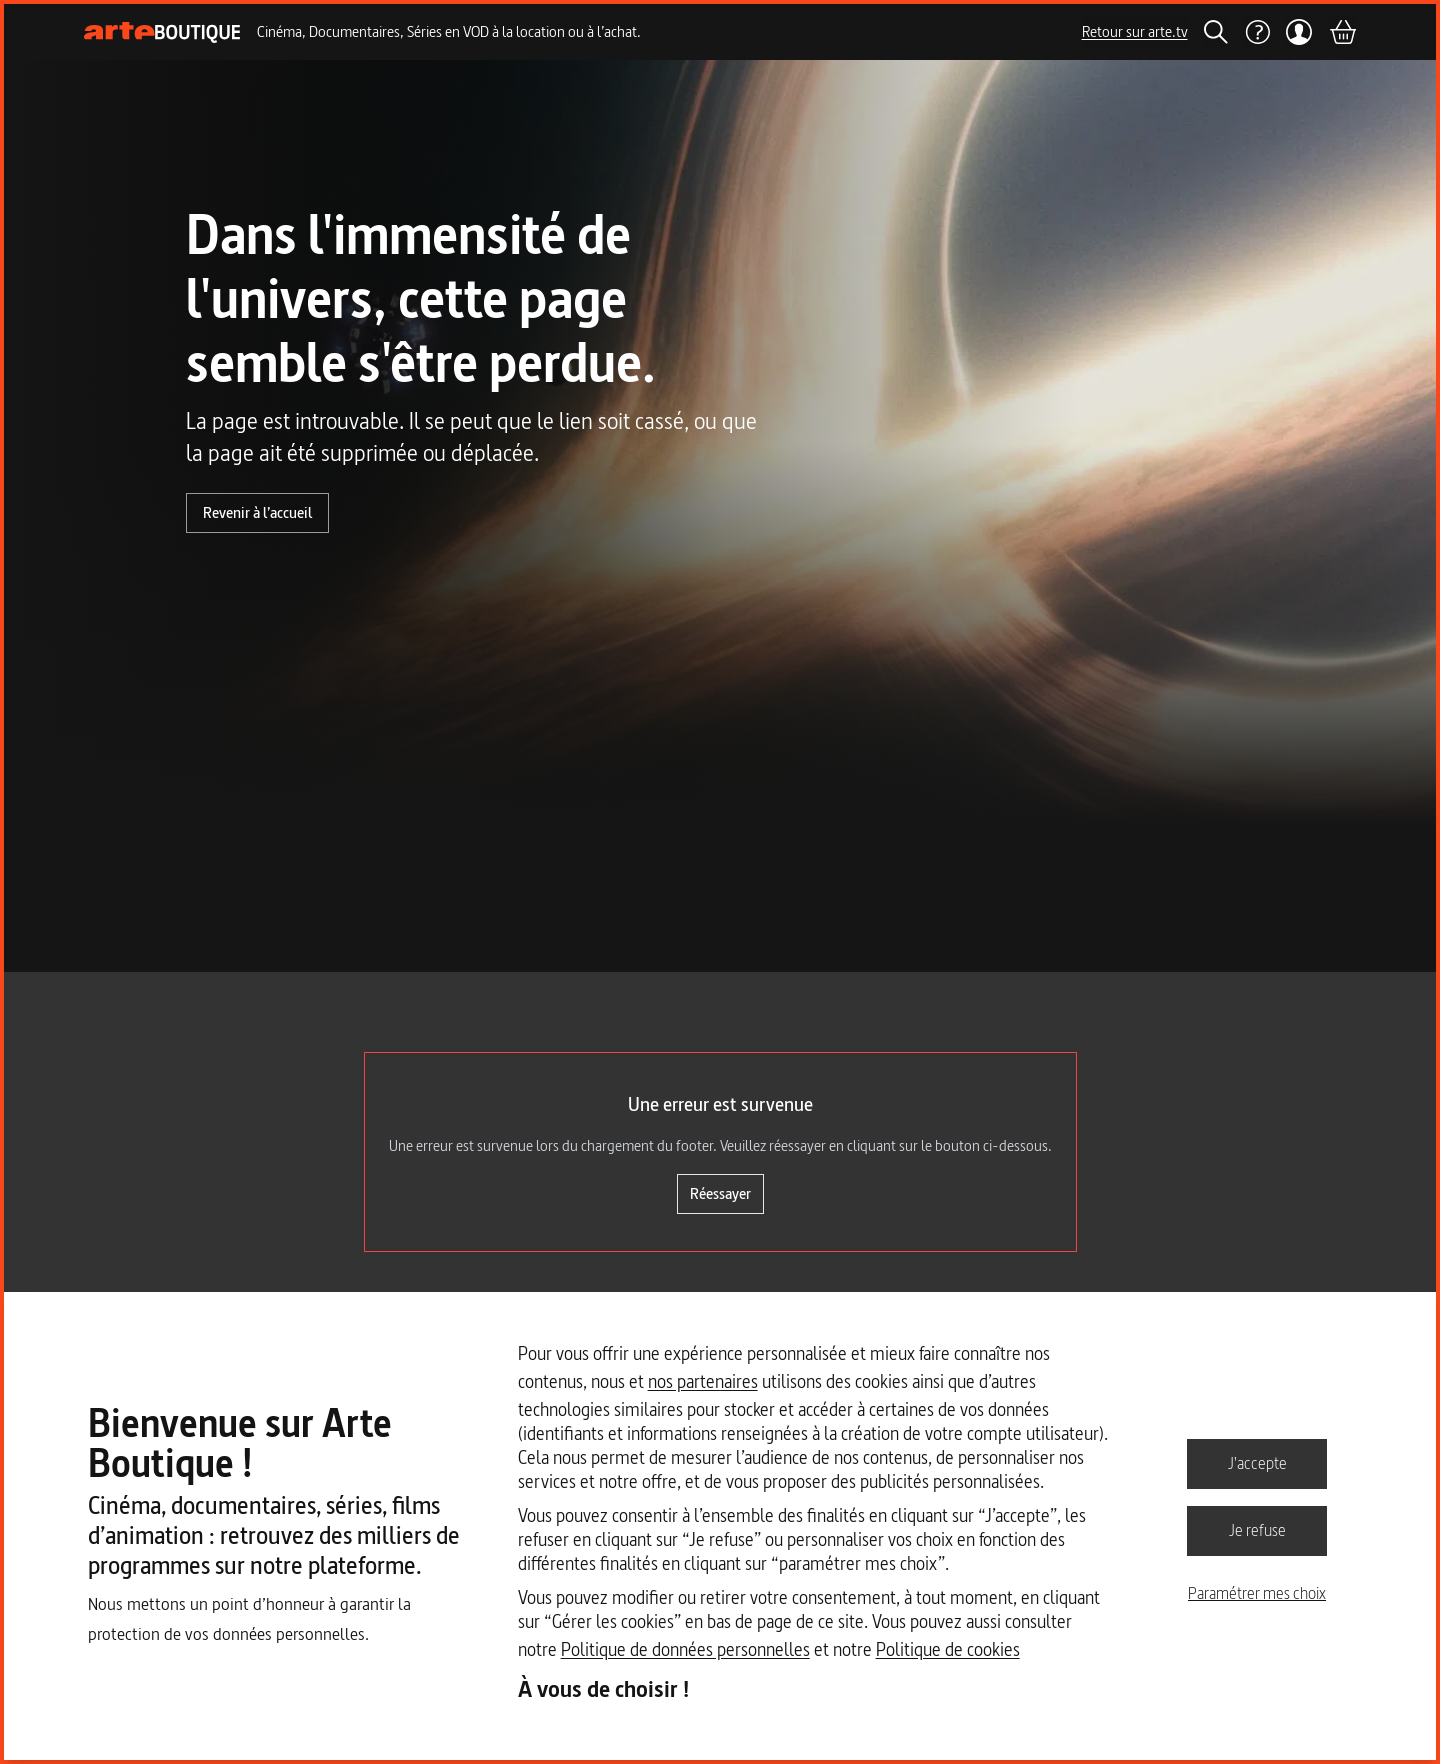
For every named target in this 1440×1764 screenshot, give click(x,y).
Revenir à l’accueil (257, 512)
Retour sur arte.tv (1135, 31)
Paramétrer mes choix (1257, 1593)
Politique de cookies (948, 1649)
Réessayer (720, 1193)
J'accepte (1257, 1463)
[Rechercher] (1216, 32)
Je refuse (1257, 1530)
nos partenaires (703, 1381)
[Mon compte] (1299, 32)
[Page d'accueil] (162, 32)
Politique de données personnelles (685, 1649)
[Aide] (1257, 32)
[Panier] (1342, 32)
